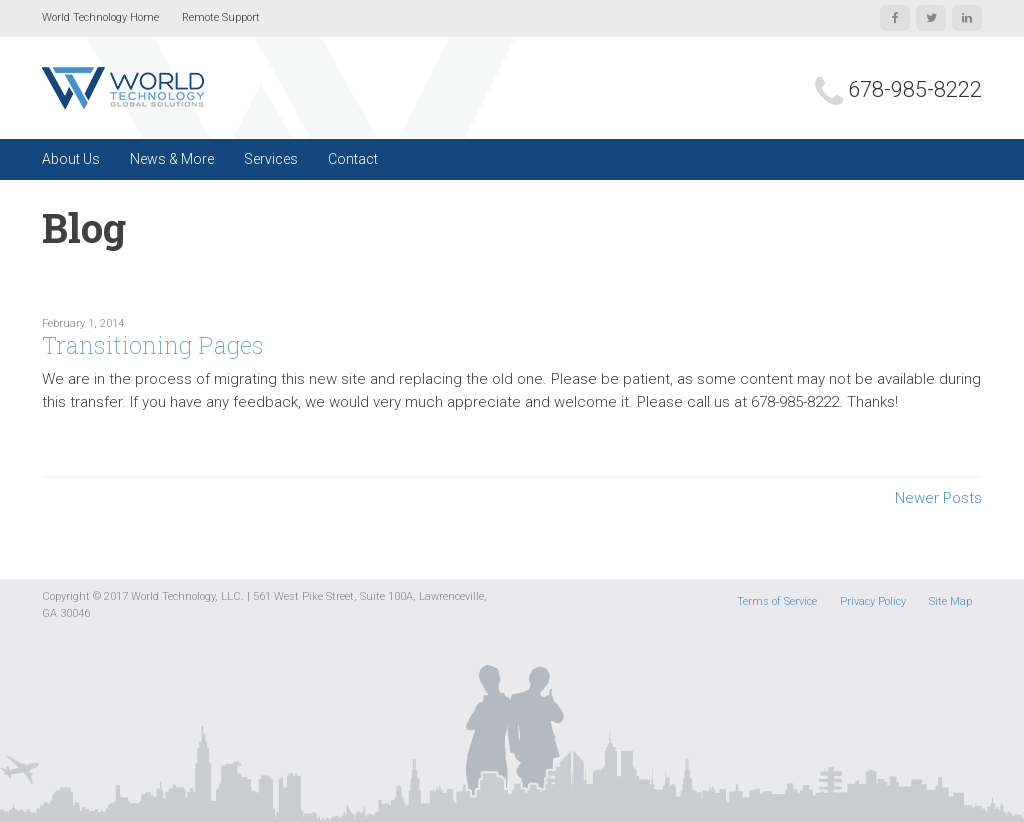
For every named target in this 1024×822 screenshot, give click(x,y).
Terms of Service (777, 601)
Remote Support (221, 17)
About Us (71, 159)
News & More (172, 159)
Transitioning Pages (153, 345)
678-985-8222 (915, 89)
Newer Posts (938, 498)
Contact (353, 159)
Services (271, 159)
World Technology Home (100, 17)
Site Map (950, 601)
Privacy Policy (873, 601)
